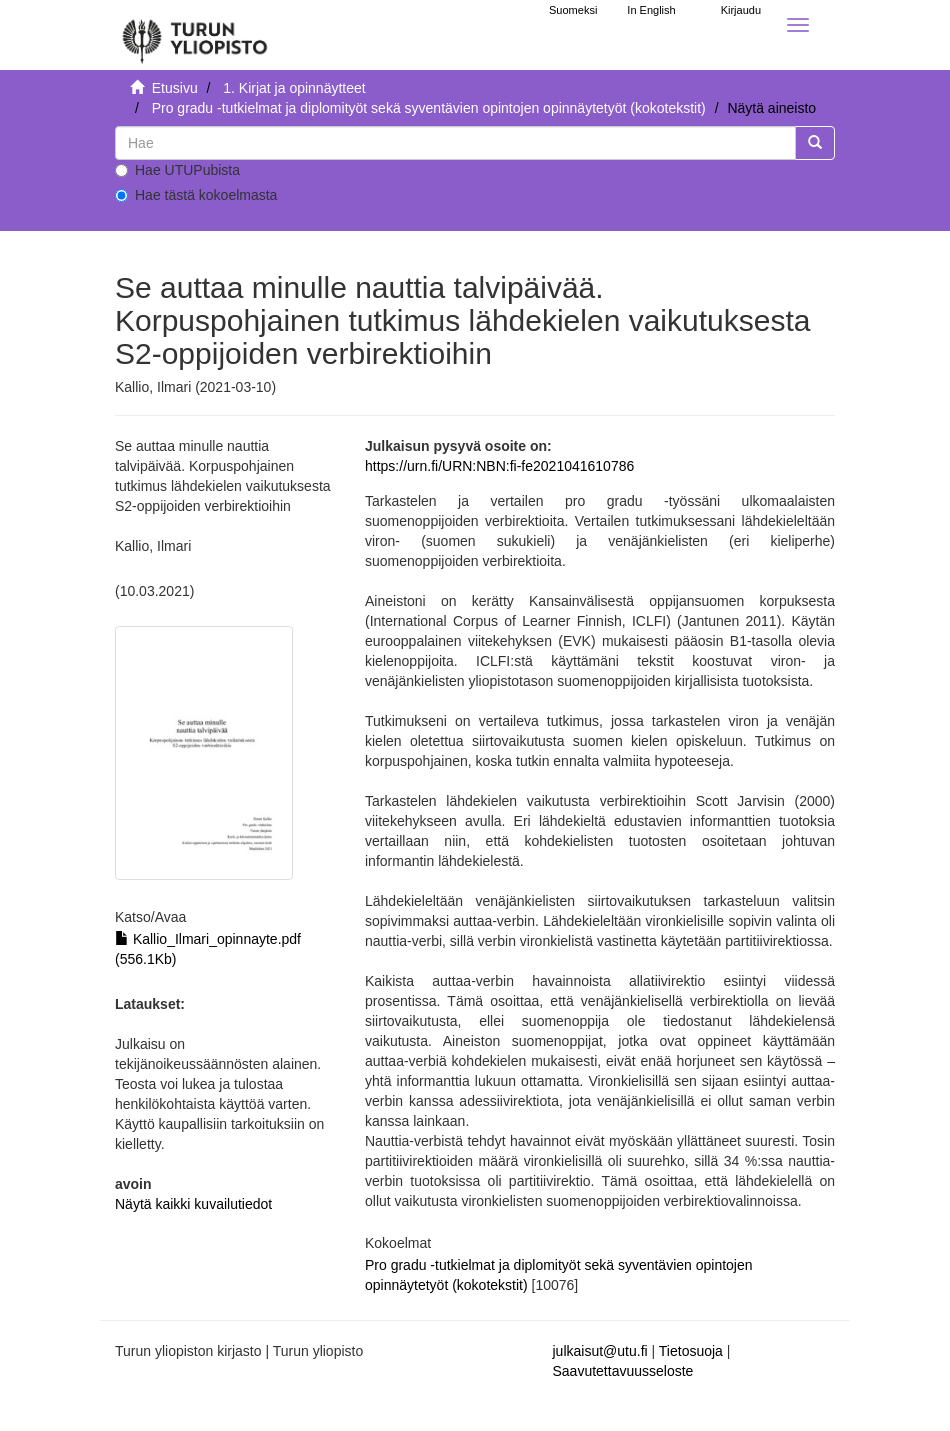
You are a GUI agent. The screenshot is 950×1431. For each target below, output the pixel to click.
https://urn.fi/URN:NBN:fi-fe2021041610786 (499, 466)
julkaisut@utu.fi (600, 1351)
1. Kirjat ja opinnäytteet (294, 88)
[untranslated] (455, 143)
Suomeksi (573, 10)
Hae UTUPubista (177, 170)
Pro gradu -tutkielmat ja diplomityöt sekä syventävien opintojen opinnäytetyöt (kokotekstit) (429, 108)
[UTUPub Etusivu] (195, 35)
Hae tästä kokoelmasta (196, 195)
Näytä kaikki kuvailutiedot (193, 1204)
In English (651, 10)
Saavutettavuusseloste (623, 1371)
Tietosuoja (691, 1351)
